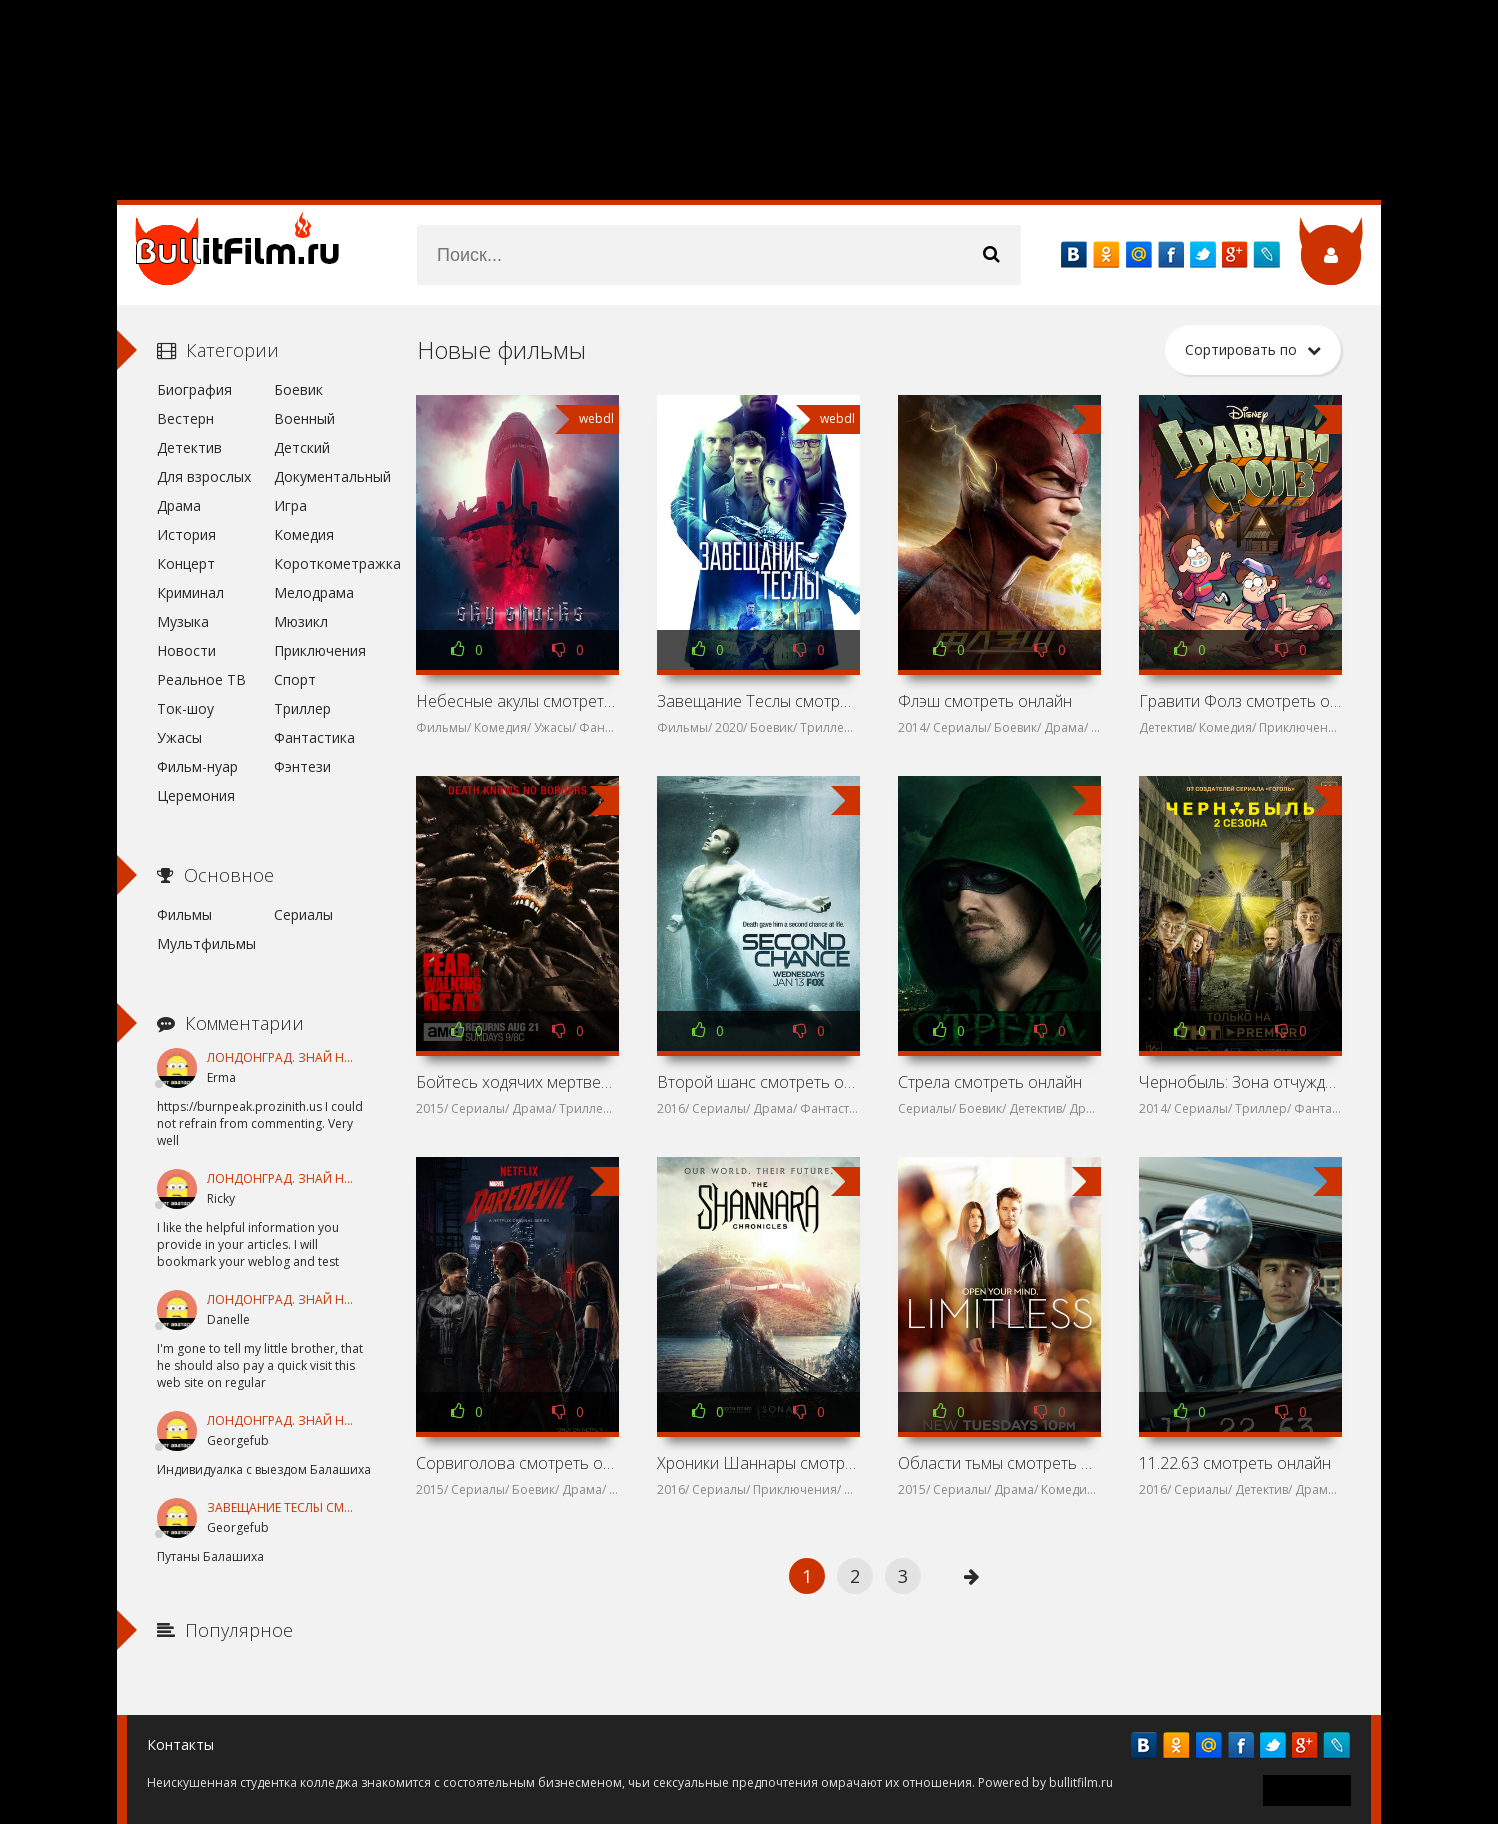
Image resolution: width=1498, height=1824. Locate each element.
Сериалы (303, 914)
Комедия (304, 534)
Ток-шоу (185, 708)
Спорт (295, 679)
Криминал (190, 592)
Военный (304, 418)
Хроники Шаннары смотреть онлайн (758, 1463)
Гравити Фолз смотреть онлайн (1240, 701)
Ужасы (179, 737)
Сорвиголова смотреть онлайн (517, 1463)
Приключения (320, 650)
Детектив (189, 447)
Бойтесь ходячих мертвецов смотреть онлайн (517, 1082)
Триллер (302, 708)
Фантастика (314, 737)
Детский (302, 447)
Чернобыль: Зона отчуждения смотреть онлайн (1240, 1082)
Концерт (186, 563)
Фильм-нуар (197, 766)
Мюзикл (301, 621)
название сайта (247, 255)
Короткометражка (325, 563)
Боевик (298, 389)
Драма (179, 505)
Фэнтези (302, 766)
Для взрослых (204, 476)
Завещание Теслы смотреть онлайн (758, 701)
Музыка (183, 621)
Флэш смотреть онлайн (985, 701)
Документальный (325, 476)
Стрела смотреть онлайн (990, 1082)
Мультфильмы (206, 943)
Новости (186, 650)
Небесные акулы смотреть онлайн (517, 701)
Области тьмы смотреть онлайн (999, 1463)
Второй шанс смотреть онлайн (758, 1082)
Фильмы (184, 914)
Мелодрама (314, 592)
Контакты (180, 1744)
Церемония (196, 795)
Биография (194, 389)
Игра (290, 505)
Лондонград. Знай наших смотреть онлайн (355, 1057)
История (186, 534)
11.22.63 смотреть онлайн (1235, 1463)
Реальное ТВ (201, 679)
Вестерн (185, 418)
